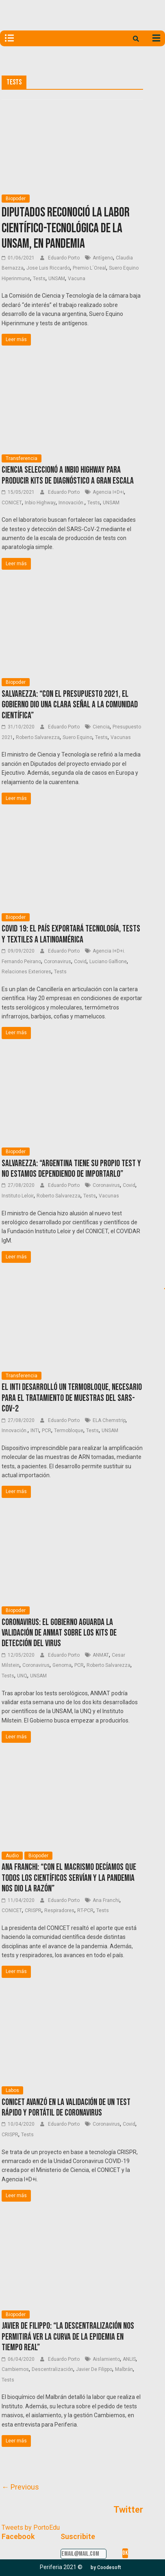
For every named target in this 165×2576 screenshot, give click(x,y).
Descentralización (52, 2369)
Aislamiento (106, 2359)
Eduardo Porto (64, 258)
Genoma (62, 1665)
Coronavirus (57, 961)
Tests (39, 278)
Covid (80, 961)
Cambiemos (15, 2369)
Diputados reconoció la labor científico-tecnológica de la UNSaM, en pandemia (66, 228)
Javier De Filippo (94, 2369)
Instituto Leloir (18, 1196)
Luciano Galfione (108, 961)
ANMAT (101, 1655)
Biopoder (16, 198)
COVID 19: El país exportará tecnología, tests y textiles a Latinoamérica (71, 934)
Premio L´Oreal (89, 268)
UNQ (22, 1676)
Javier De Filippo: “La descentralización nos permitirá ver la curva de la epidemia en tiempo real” (68, 2337)
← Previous (20, 2487)
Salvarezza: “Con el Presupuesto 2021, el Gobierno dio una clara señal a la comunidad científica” (70, 705)
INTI (34, 1430)
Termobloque (68, 1430)
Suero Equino (77, 737)
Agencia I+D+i (108, 492)
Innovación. (72, 503)
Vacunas (121, 737)
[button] (105, 2567)
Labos (12, 2090)
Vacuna (76, 278)
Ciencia (101, 727)
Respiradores (59, 1910)
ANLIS (129, 2359)
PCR (46, 1430)
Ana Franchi (106, 1900)
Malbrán (124, 2369)
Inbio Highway (40, 503)
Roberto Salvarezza (38, 737)
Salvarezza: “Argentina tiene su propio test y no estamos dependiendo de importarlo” (71, 1169)
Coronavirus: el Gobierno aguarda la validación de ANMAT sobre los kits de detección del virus (59, 1633)
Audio (12, 1856)
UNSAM (56, 278)
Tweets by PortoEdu (31, 2527)
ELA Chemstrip (109, 1420)
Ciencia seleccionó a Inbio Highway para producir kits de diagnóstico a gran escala (68, 475)
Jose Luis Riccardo (48, 268)
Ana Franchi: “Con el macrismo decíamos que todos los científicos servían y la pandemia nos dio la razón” (69, 1878)
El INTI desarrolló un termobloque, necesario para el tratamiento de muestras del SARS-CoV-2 (72, 1398)
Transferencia (21, 458)
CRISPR (33, 1910)
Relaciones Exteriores (26, 972)
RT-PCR (85, 1910)
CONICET (12, 503)
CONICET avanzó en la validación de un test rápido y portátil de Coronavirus (66, 2107)
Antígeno (103, 258)
